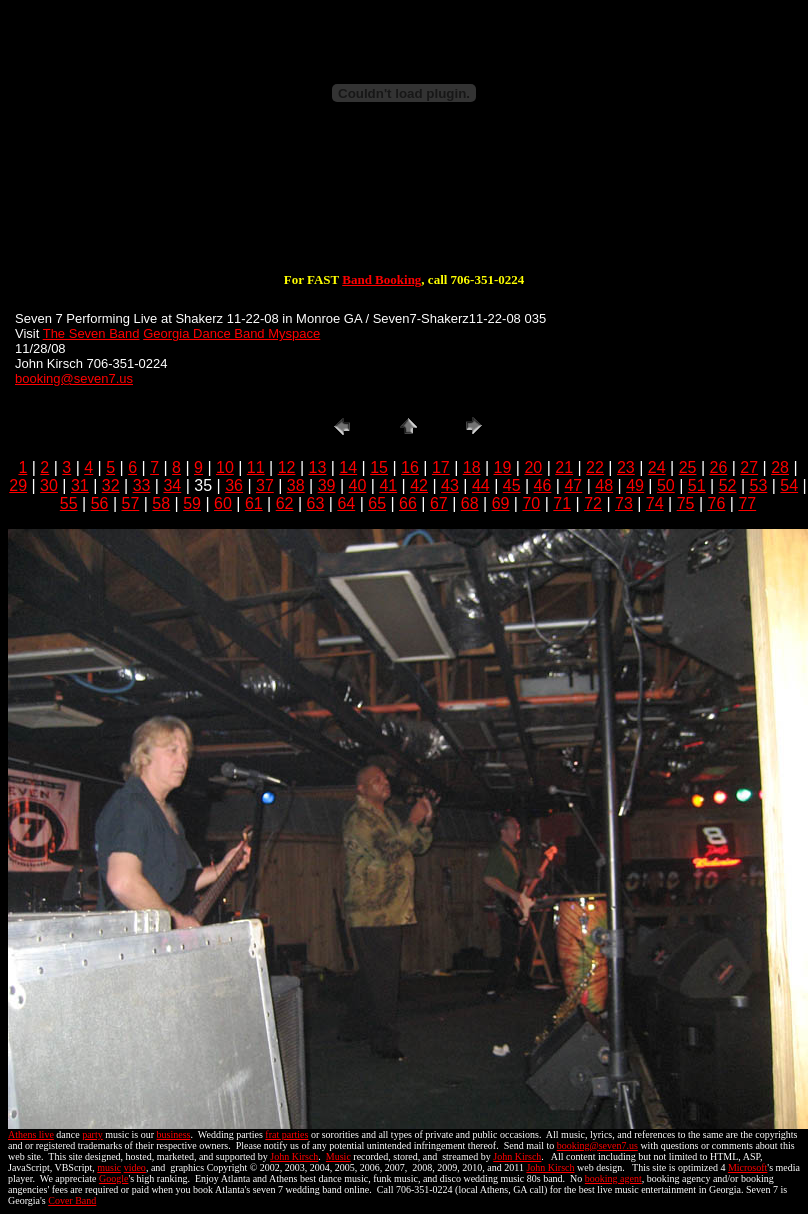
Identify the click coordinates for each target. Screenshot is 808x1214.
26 (718, 467)
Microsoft (747, 1167)
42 (419, 485)
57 (131, 503)
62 (285, 503)
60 (223, 503)
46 (543, 485)
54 (789, 485)
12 (287, 467)
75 (686, 503)
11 (256, 467)
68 (470, 503)
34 (172, 485)
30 (49, 485)
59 (192, 503)
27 (749, 467)
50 (666, 485)
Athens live (31, 1134)
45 (512, 485)
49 (635, 485)
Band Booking (381, 279)
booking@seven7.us (74, 378)
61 (254, 503)
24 (657, 467)
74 (655, 503)
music (109, 1167)
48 (604, 485)
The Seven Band (91, 333)
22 (595, 467)
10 (225, 467)
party (92, 1134)
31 (80, 485)
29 (18, 485)
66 (408, 503)
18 (472, 467)
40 (358, 485)
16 (410, 467)
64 (346, 503)
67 (439, 503)
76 (717, 503)
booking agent (613, 1178)
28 (780, 467)
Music (338, 1156)
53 (759, 485)
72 (593, 503)
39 (327, 485)
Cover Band (72, 1200)
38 (296, 485)
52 (728, 485)
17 (441, 467)
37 (265, 485)
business (174, 1134)
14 (348, 467)
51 (697, 485)
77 (747, 503)
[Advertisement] (404, 208)
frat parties (286, 1134)
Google (113, 1178)
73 (624, 503)
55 (69, 503)
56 (100, 503)
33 (142, 485)
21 (564, 467)
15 (379, 467)
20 (533, 467)
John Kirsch (294, 1156)
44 (481, 485)
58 (161, 503)
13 (318, 467)
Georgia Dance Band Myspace (231, 333)
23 (626, 467)
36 (234, 485)
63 (316, 503)
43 (450, 485)
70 (531, 503)
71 (562, 503)
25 (688, 467)
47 (573, 485)
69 (501, 503)
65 (377, 503)
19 (503, 467)
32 (111, 485)
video (135, 1167)
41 (388, 485)
